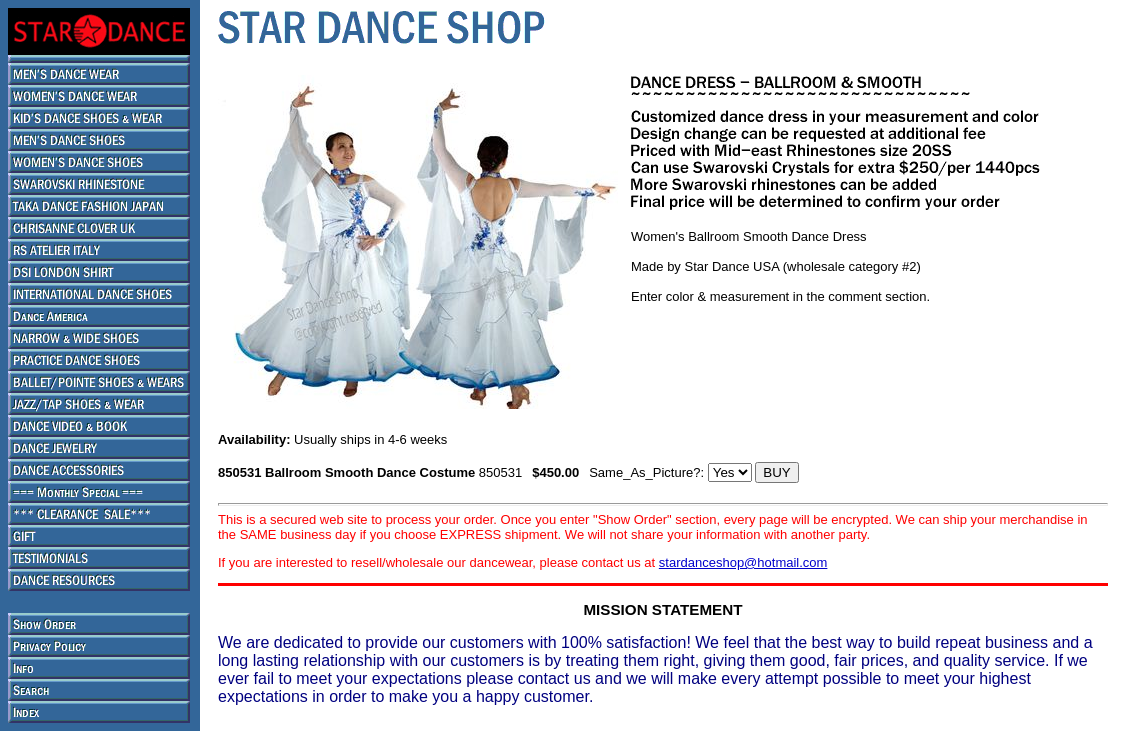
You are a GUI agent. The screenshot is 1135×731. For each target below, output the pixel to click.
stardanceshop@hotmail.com (743, 562)
